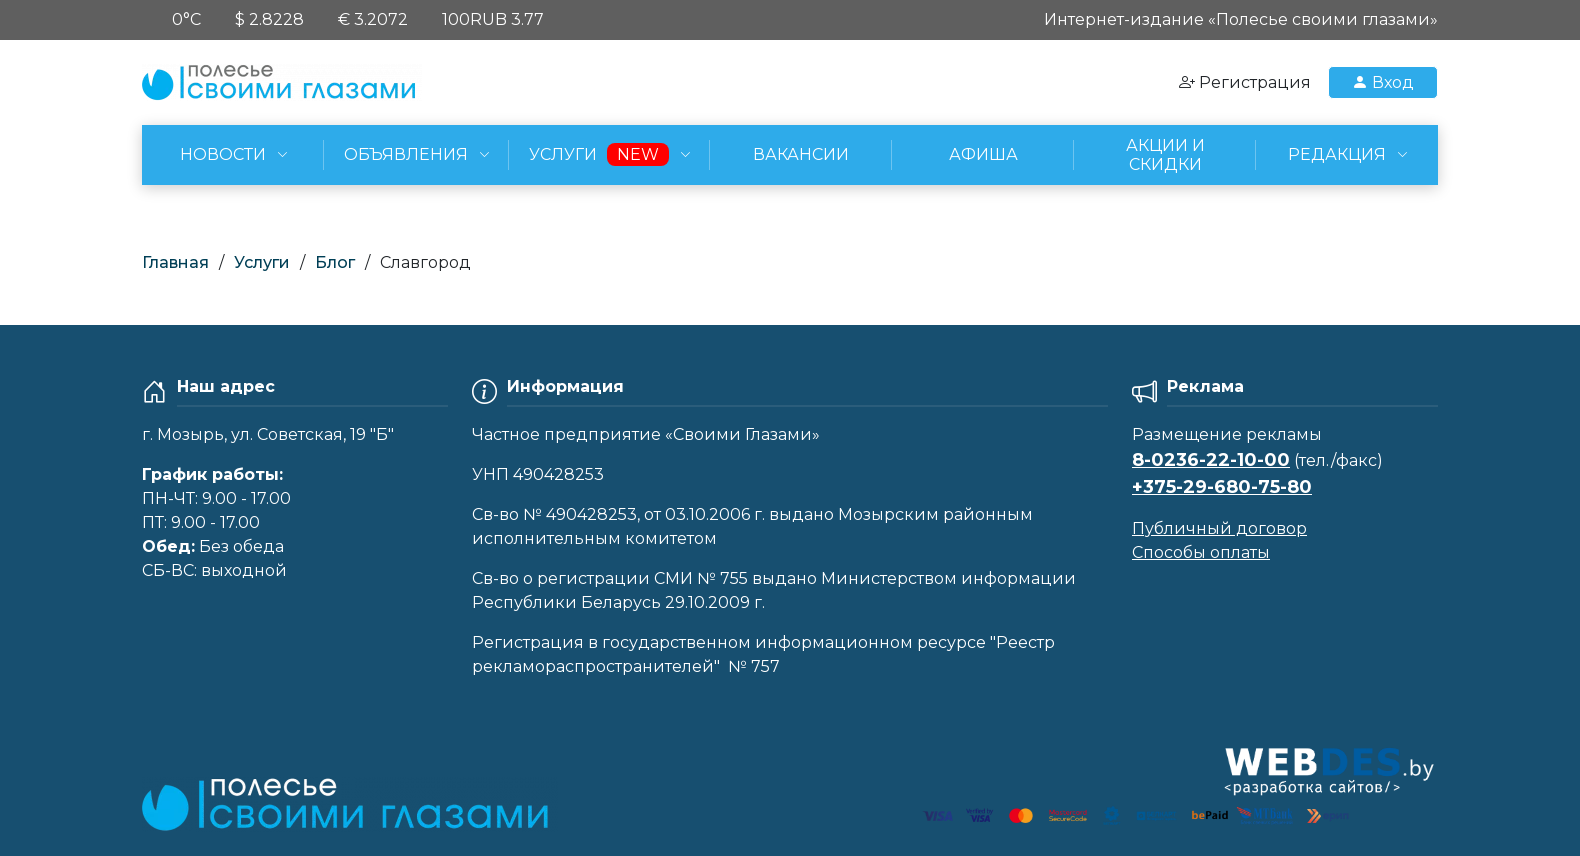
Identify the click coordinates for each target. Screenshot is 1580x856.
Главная (175, 262)
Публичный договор (1219, 528)
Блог (335, 262)
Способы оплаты (1201, 552)
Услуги (262, 262)
